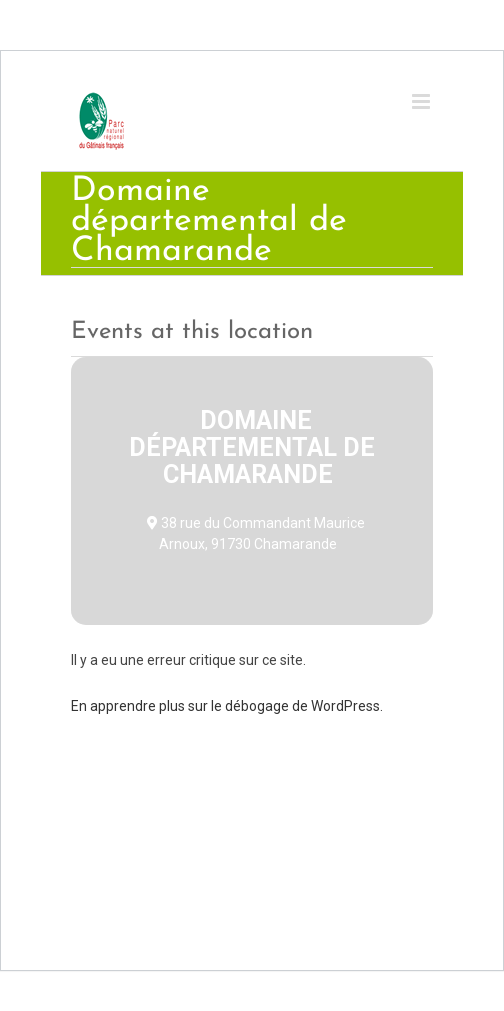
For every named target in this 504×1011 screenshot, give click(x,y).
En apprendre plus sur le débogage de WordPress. (227, 706)
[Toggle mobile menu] (422, 101)
